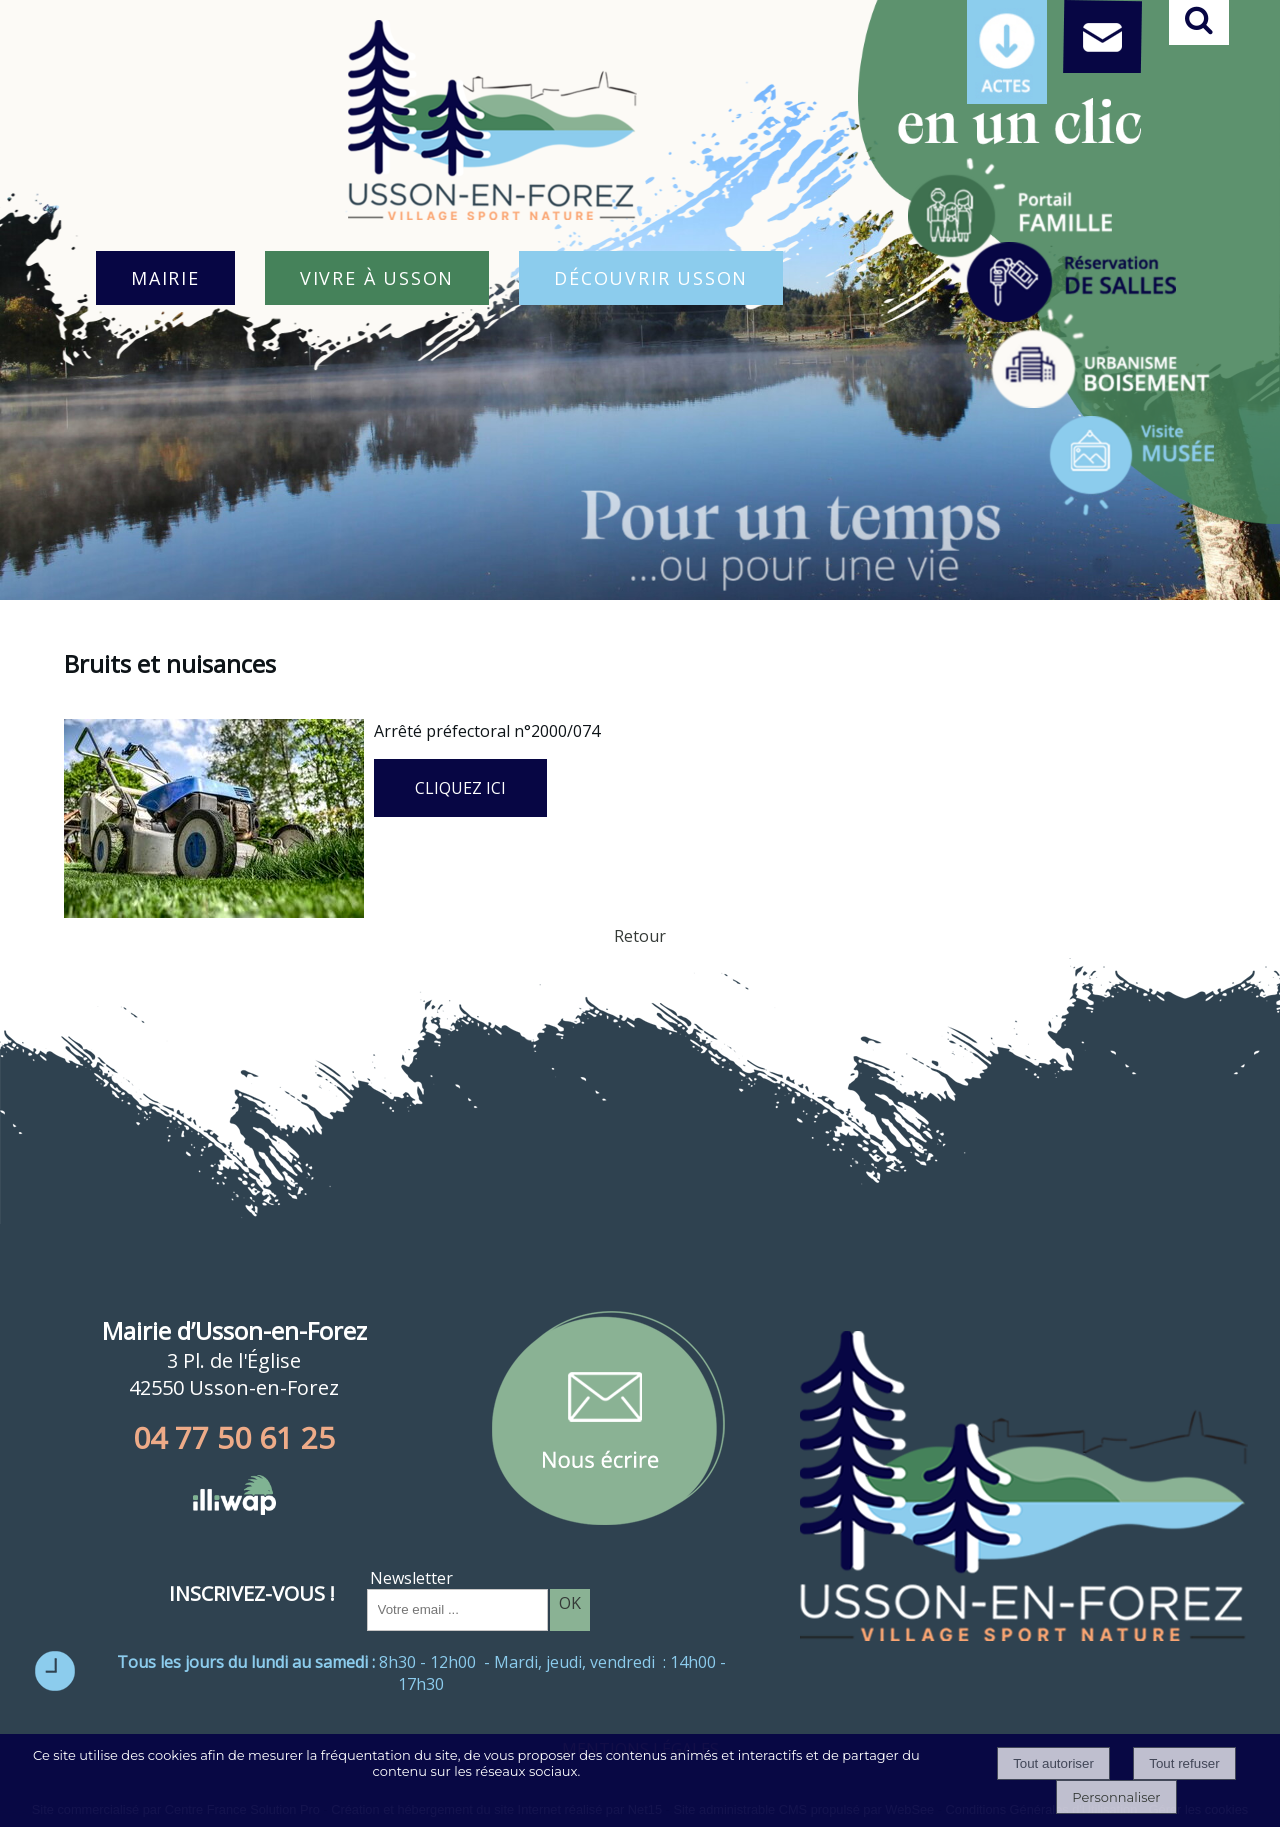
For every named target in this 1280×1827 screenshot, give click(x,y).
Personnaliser (1116, 1797)
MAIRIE (165, 278)
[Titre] (1010, 208)
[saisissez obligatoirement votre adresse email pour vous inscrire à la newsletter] (457, 1610)
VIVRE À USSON (377, 278)
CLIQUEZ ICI (460, 788)
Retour (640, 936)
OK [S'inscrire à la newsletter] (570, 1603)
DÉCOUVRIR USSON (651, 278)
